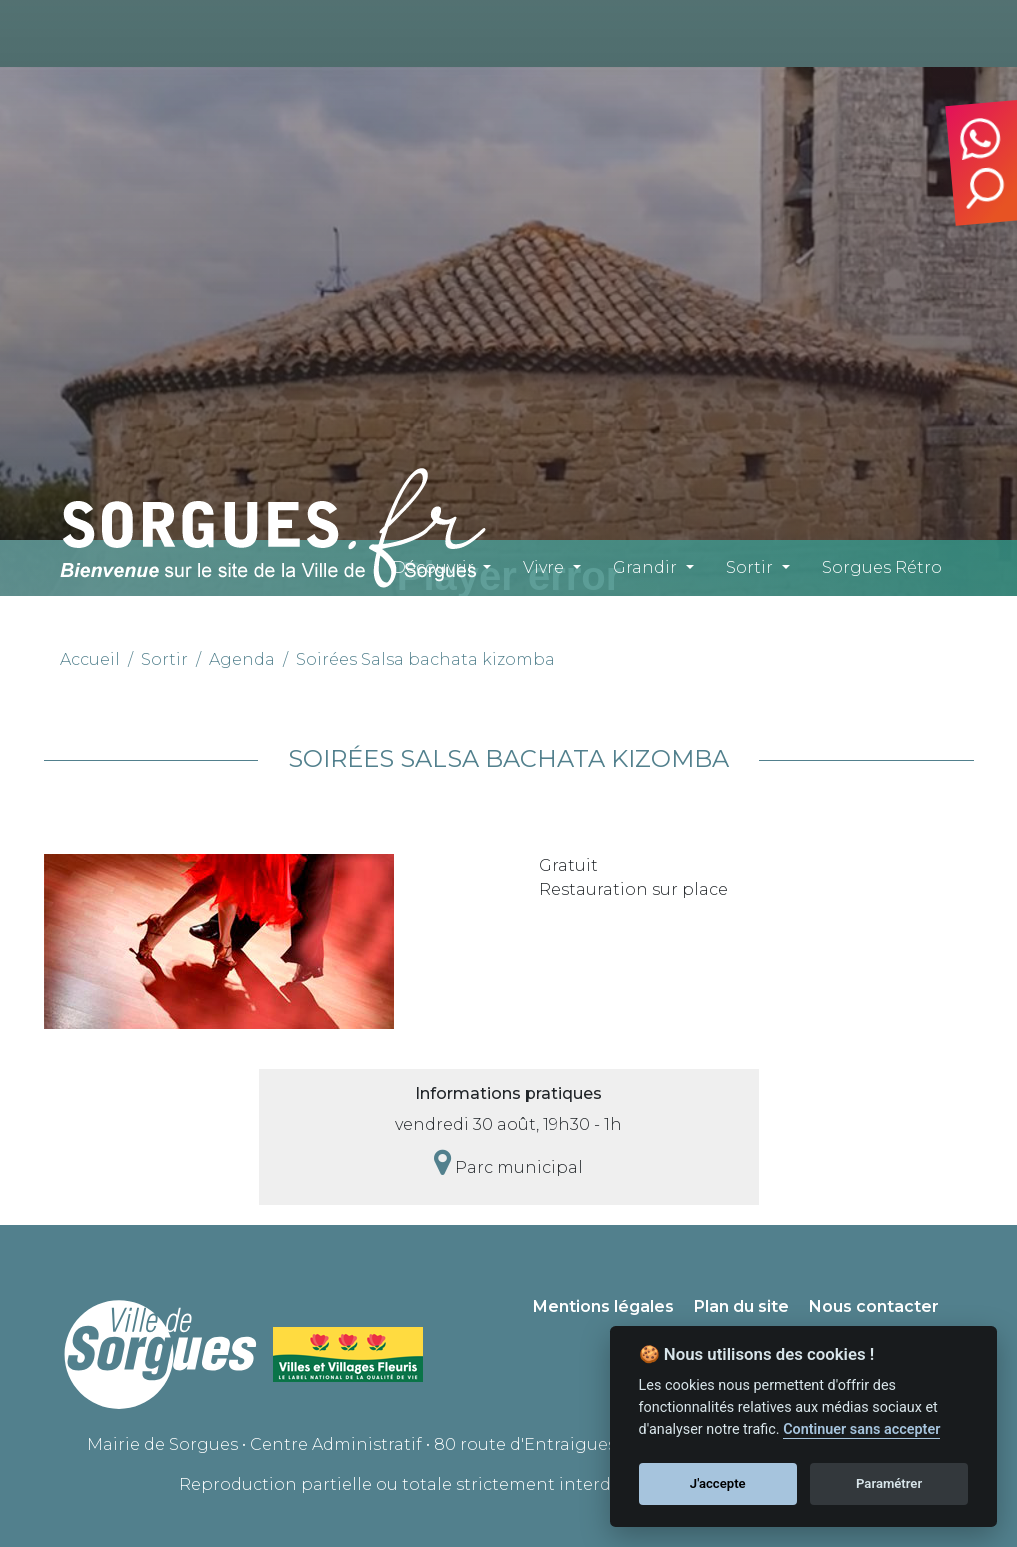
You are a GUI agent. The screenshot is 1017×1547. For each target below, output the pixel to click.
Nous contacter (874, 1306)
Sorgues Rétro (882, 567)
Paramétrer (889, 1483)
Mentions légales (603, 1306)
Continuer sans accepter (861, 1429)
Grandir (645, 567)
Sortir (749, 567)
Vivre (543, 567)
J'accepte (718, 1483)
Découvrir (433, 567)
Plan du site (741, 1306)
